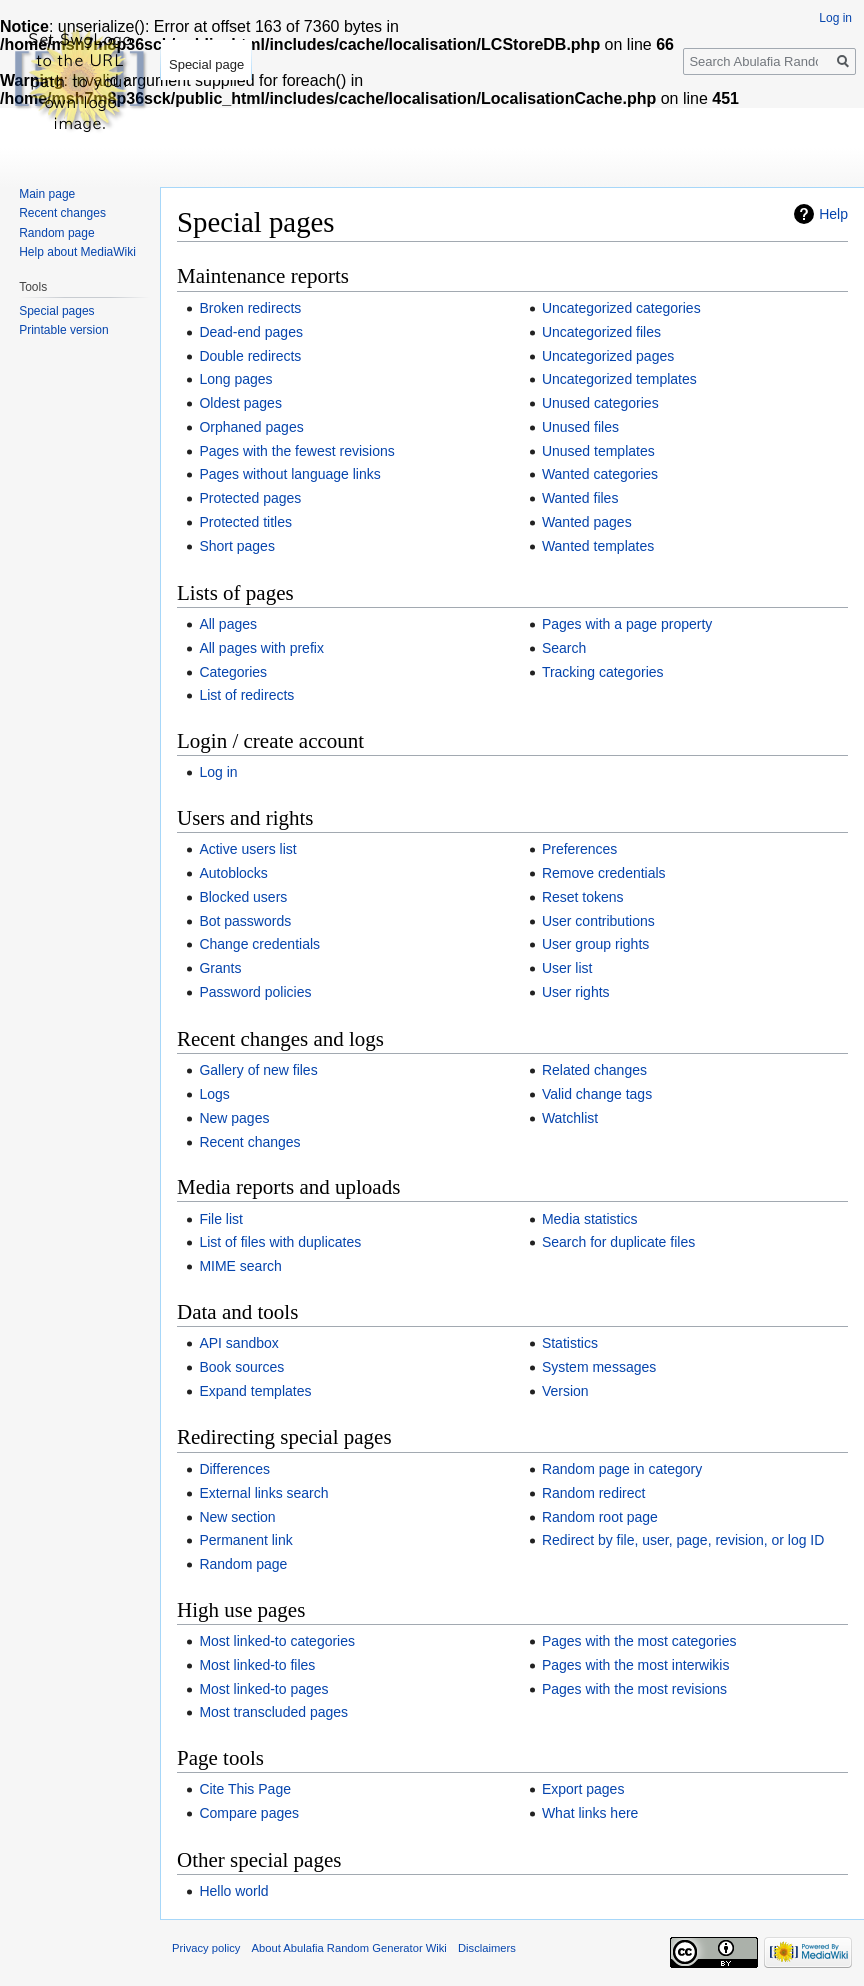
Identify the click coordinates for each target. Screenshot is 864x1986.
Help (833, 214)
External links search (263, 1493)
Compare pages (249, 1813)
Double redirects (250, 356)
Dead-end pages (251, 332)
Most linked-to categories (277, 1641)
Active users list (247, 849)
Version (565, 1391)
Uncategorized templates (619, 379)
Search (564, 648)
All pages (228, 624)
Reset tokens (583, 897)
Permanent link (245, 1540)
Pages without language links (289, 474)
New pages (234, 1118)
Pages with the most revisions (634, 1689)
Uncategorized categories (621, 308)
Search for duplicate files (618, 1242)
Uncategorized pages (608, 356)
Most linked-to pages (263, 1689)
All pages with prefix (261, 648)
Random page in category (622, 1469)
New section (237, 1517)
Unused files (580, 427)
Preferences (579, 849)
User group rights (595, 944)
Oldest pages (240, 403)
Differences (234, 1469)
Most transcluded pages (273, 1712)
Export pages (583, 1789)
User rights (576, 992)
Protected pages (250, 498)
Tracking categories (603, 672)
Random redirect (594, 1493)
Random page (243, 1564)
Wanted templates (598, 546)
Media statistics (590, 1219)
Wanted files (580, 498)
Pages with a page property (627, 624)
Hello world (233, 1891)
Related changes (594, 1070)
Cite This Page (245, 1789)
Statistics (570, 1343)
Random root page (600, 1517)
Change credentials (259, 944)
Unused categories (600, 403)
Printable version (63, 330)
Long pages (235, 379)
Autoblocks (233, 873)
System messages (599, 1367)
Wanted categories (600, 474)
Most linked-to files (257, 1665)
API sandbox (238, 1343)
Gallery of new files (258, 1070)
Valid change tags (597, 1094)
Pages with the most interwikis (636, 1665)
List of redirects (246, 695)
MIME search (240, 1266)
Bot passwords (245, 921)
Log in (218, 772)
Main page (47, 194)
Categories (233, 672)
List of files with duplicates (280, 1242)
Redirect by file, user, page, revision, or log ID (683, 1540)
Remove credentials (604, 873)
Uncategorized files (601, 332)
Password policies (255, 992)
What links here (590, 1813)
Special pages (56, 311)
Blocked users (243, 897)
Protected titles (245, 522)
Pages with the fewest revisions (296, 451)
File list (221, 1219)
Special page (206, 64)
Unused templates (598, 451)
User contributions (598, 921)
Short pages (237, 546)
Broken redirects (250, 308)
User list (567, 968)
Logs (214, 1094)
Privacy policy (206, 1948)
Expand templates (255, 1391)
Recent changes (249, 1142)
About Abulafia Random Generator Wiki (349, 1948)
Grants (220, 968)
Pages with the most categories (639, 1641)
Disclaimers (487, 1948)
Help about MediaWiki (77, 252)
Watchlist (570, 1118)
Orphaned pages (251, 427)
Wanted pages (587, 522)
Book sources (241, 1367)
